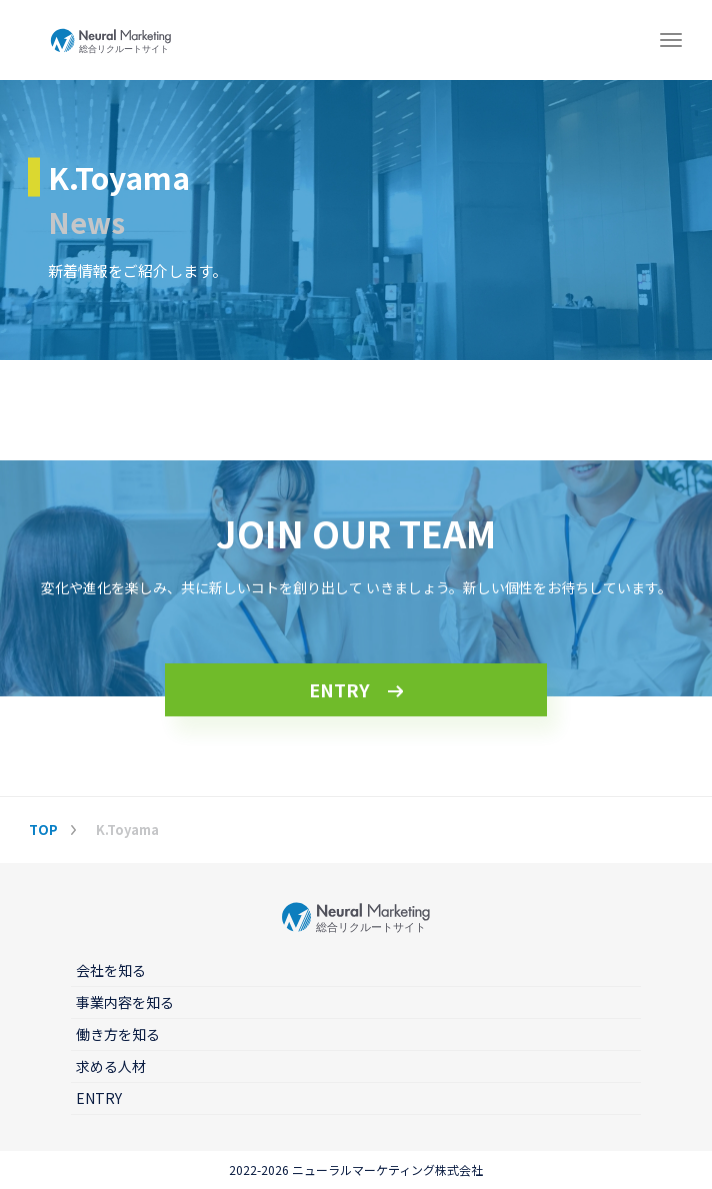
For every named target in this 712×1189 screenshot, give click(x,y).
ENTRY (339, 691)
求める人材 (111, 1066)
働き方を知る (118, 1034)
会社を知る (111, 970)
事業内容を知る (125, 1002)
